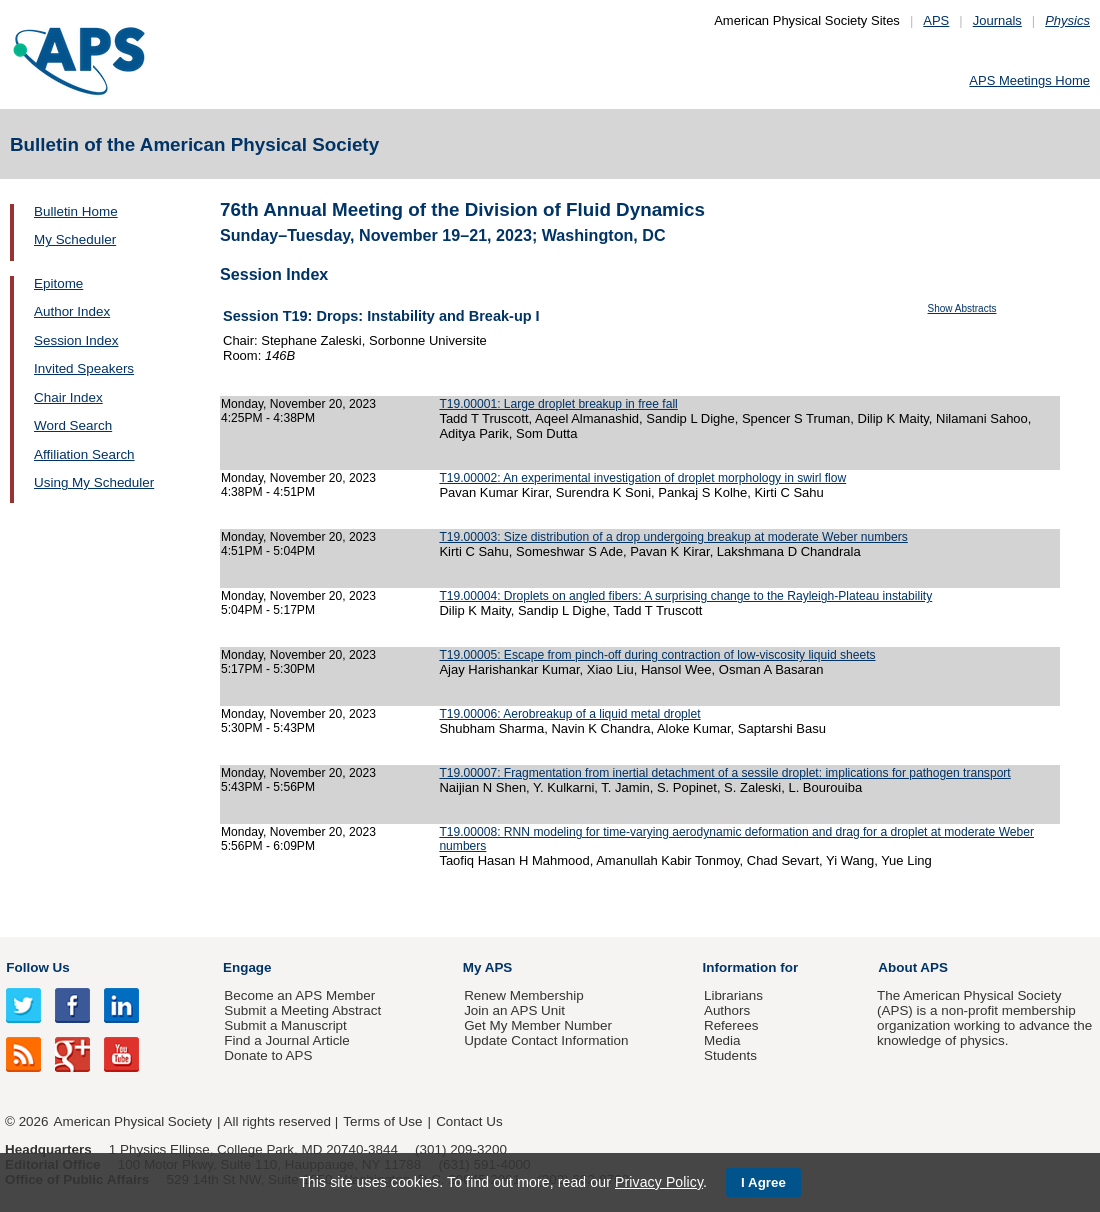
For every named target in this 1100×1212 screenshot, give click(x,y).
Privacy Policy (659, 1182)
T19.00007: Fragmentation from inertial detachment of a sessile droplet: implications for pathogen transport (724, 773)
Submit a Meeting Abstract (302, 1010)
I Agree (763, 1182)
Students (730, 1055)
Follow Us (37, 967)
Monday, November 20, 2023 (298, 404)
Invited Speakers (84, 368)
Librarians (733, 995)
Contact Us (469, 1121)
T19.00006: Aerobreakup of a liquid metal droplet (569, 714)
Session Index (76, 340)
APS (936, 20)
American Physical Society (133, 1121)
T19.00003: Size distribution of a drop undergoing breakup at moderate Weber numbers (673, 537)
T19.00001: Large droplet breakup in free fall (558, 404)
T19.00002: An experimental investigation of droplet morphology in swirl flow (642, 478)
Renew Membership (524, 995)
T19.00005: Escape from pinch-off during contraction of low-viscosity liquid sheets (657, 655)
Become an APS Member (299, 995)
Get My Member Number (538, 1025)
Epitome (58, 283)
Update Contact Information (546, 1040)
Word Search (73, 425)
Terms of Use (382, 1121)
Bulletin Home (76, 211)
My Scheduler (75, 239)
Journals (997, 20)
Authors (727, 1010)
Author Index (72, 311)
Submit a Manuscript (285, 1025)
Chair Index (68, 397)
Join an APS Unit (514, 1010)
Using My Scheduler (94, 482)
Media (722, 1040)
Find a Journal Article (286, 1040)
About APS (913, 967)
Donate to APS (268, 1055)
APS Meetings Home (1029, 80)
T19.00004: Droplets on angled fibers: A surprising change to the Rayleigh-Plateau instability (685, 596)
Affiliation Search (84, 454)
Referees (731, 1025)
